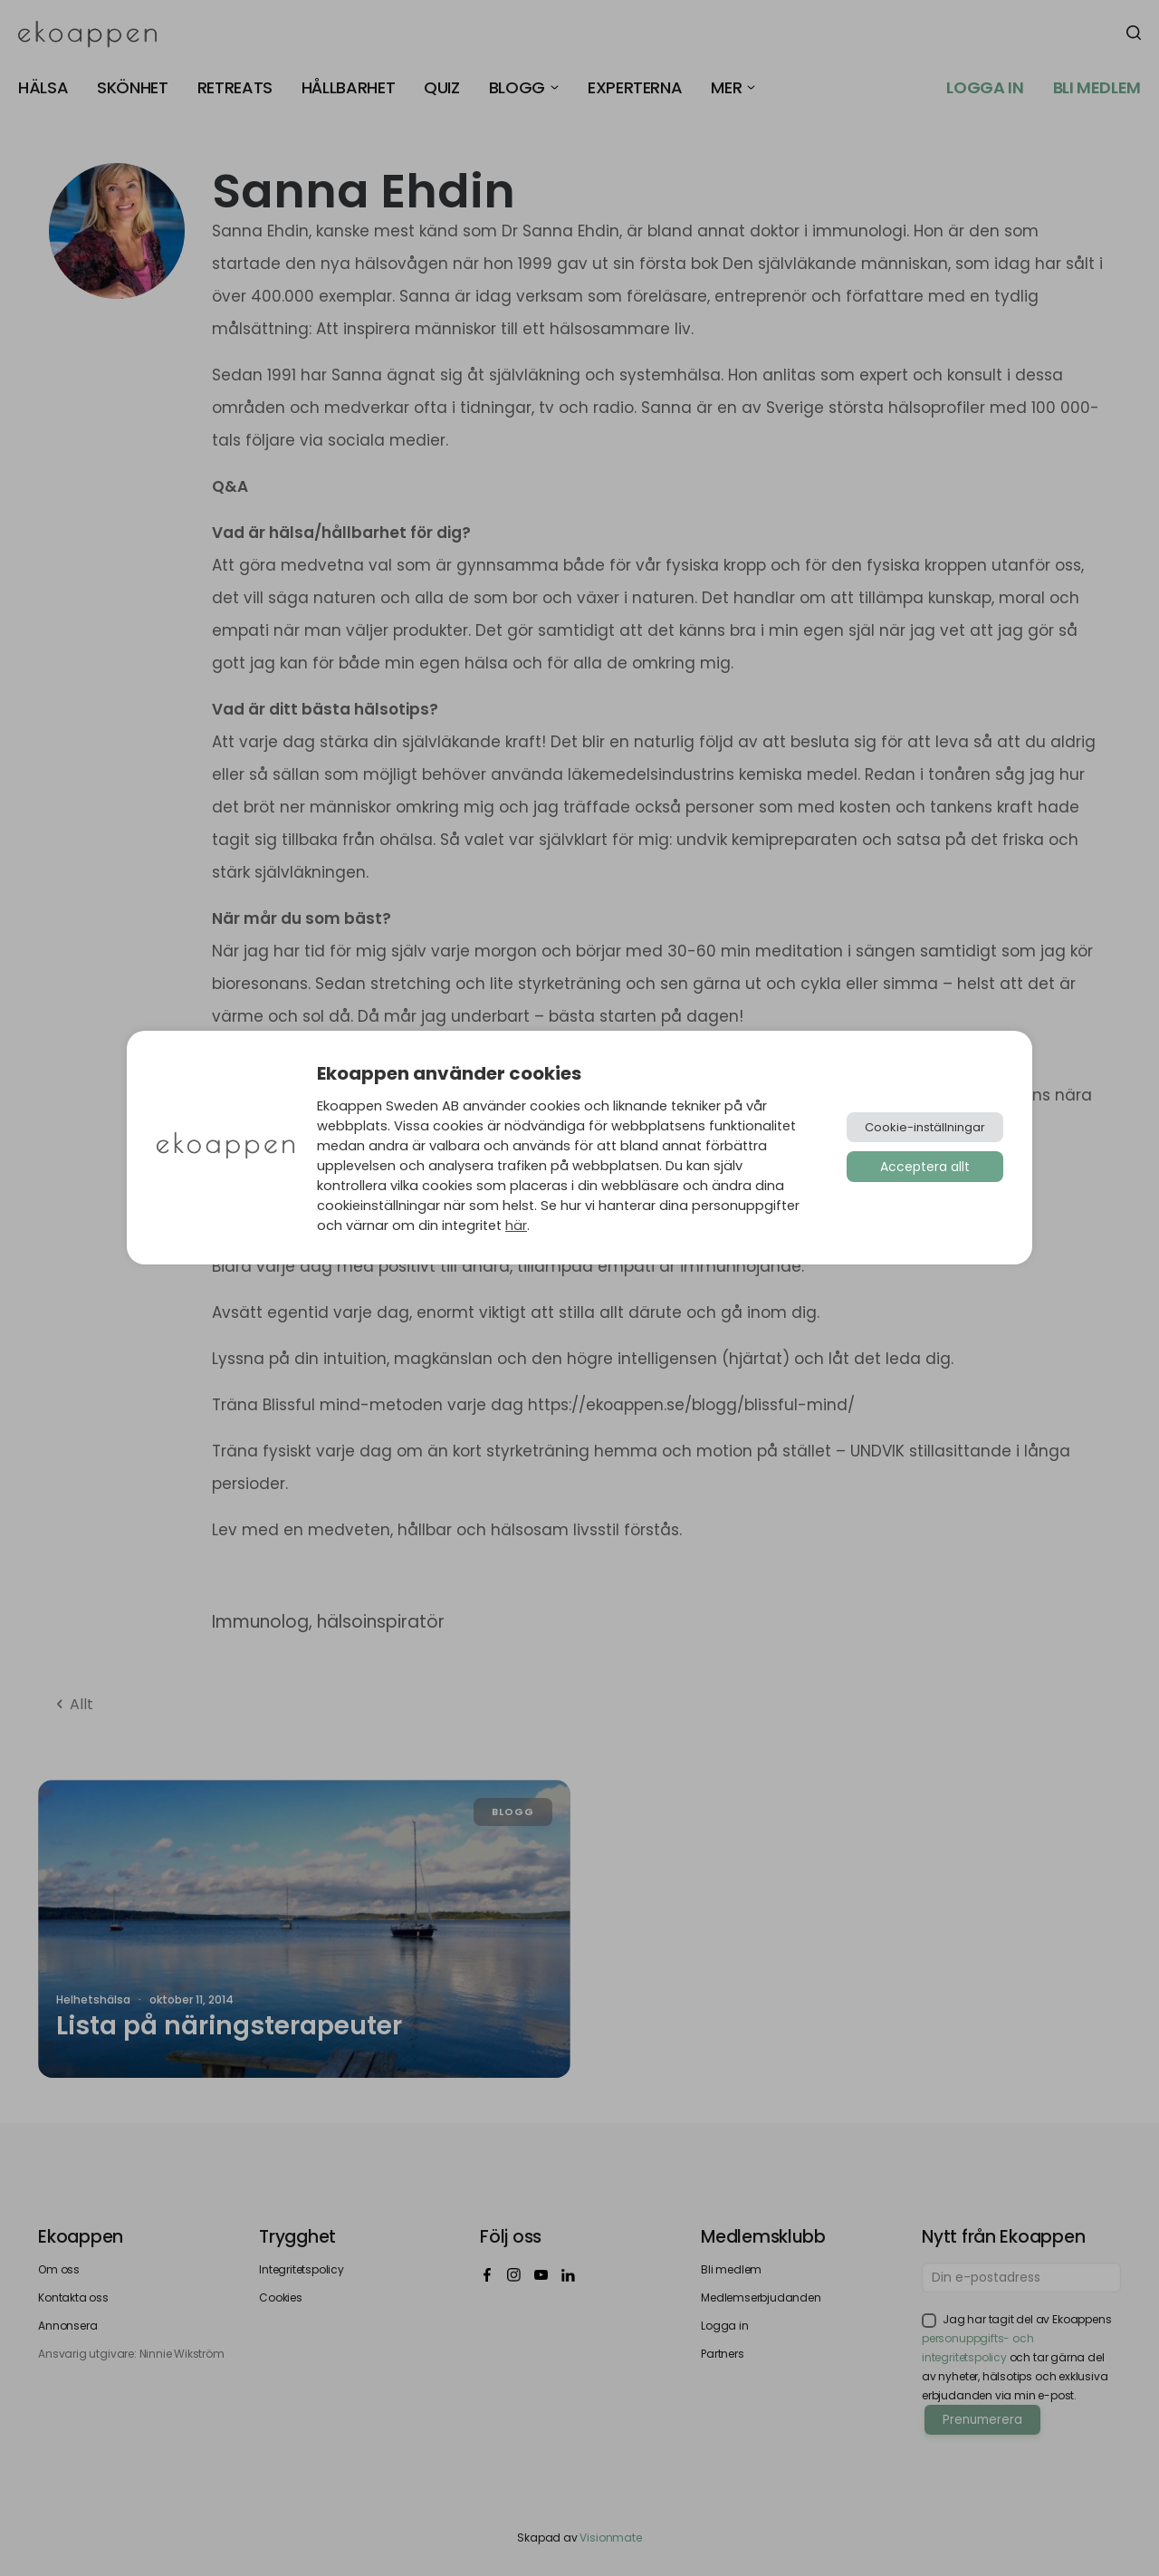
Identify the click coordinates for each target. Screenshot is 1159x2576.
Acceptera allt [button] (925, 1167)
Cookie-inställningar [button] (925, 1127)
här (516, 1225)
